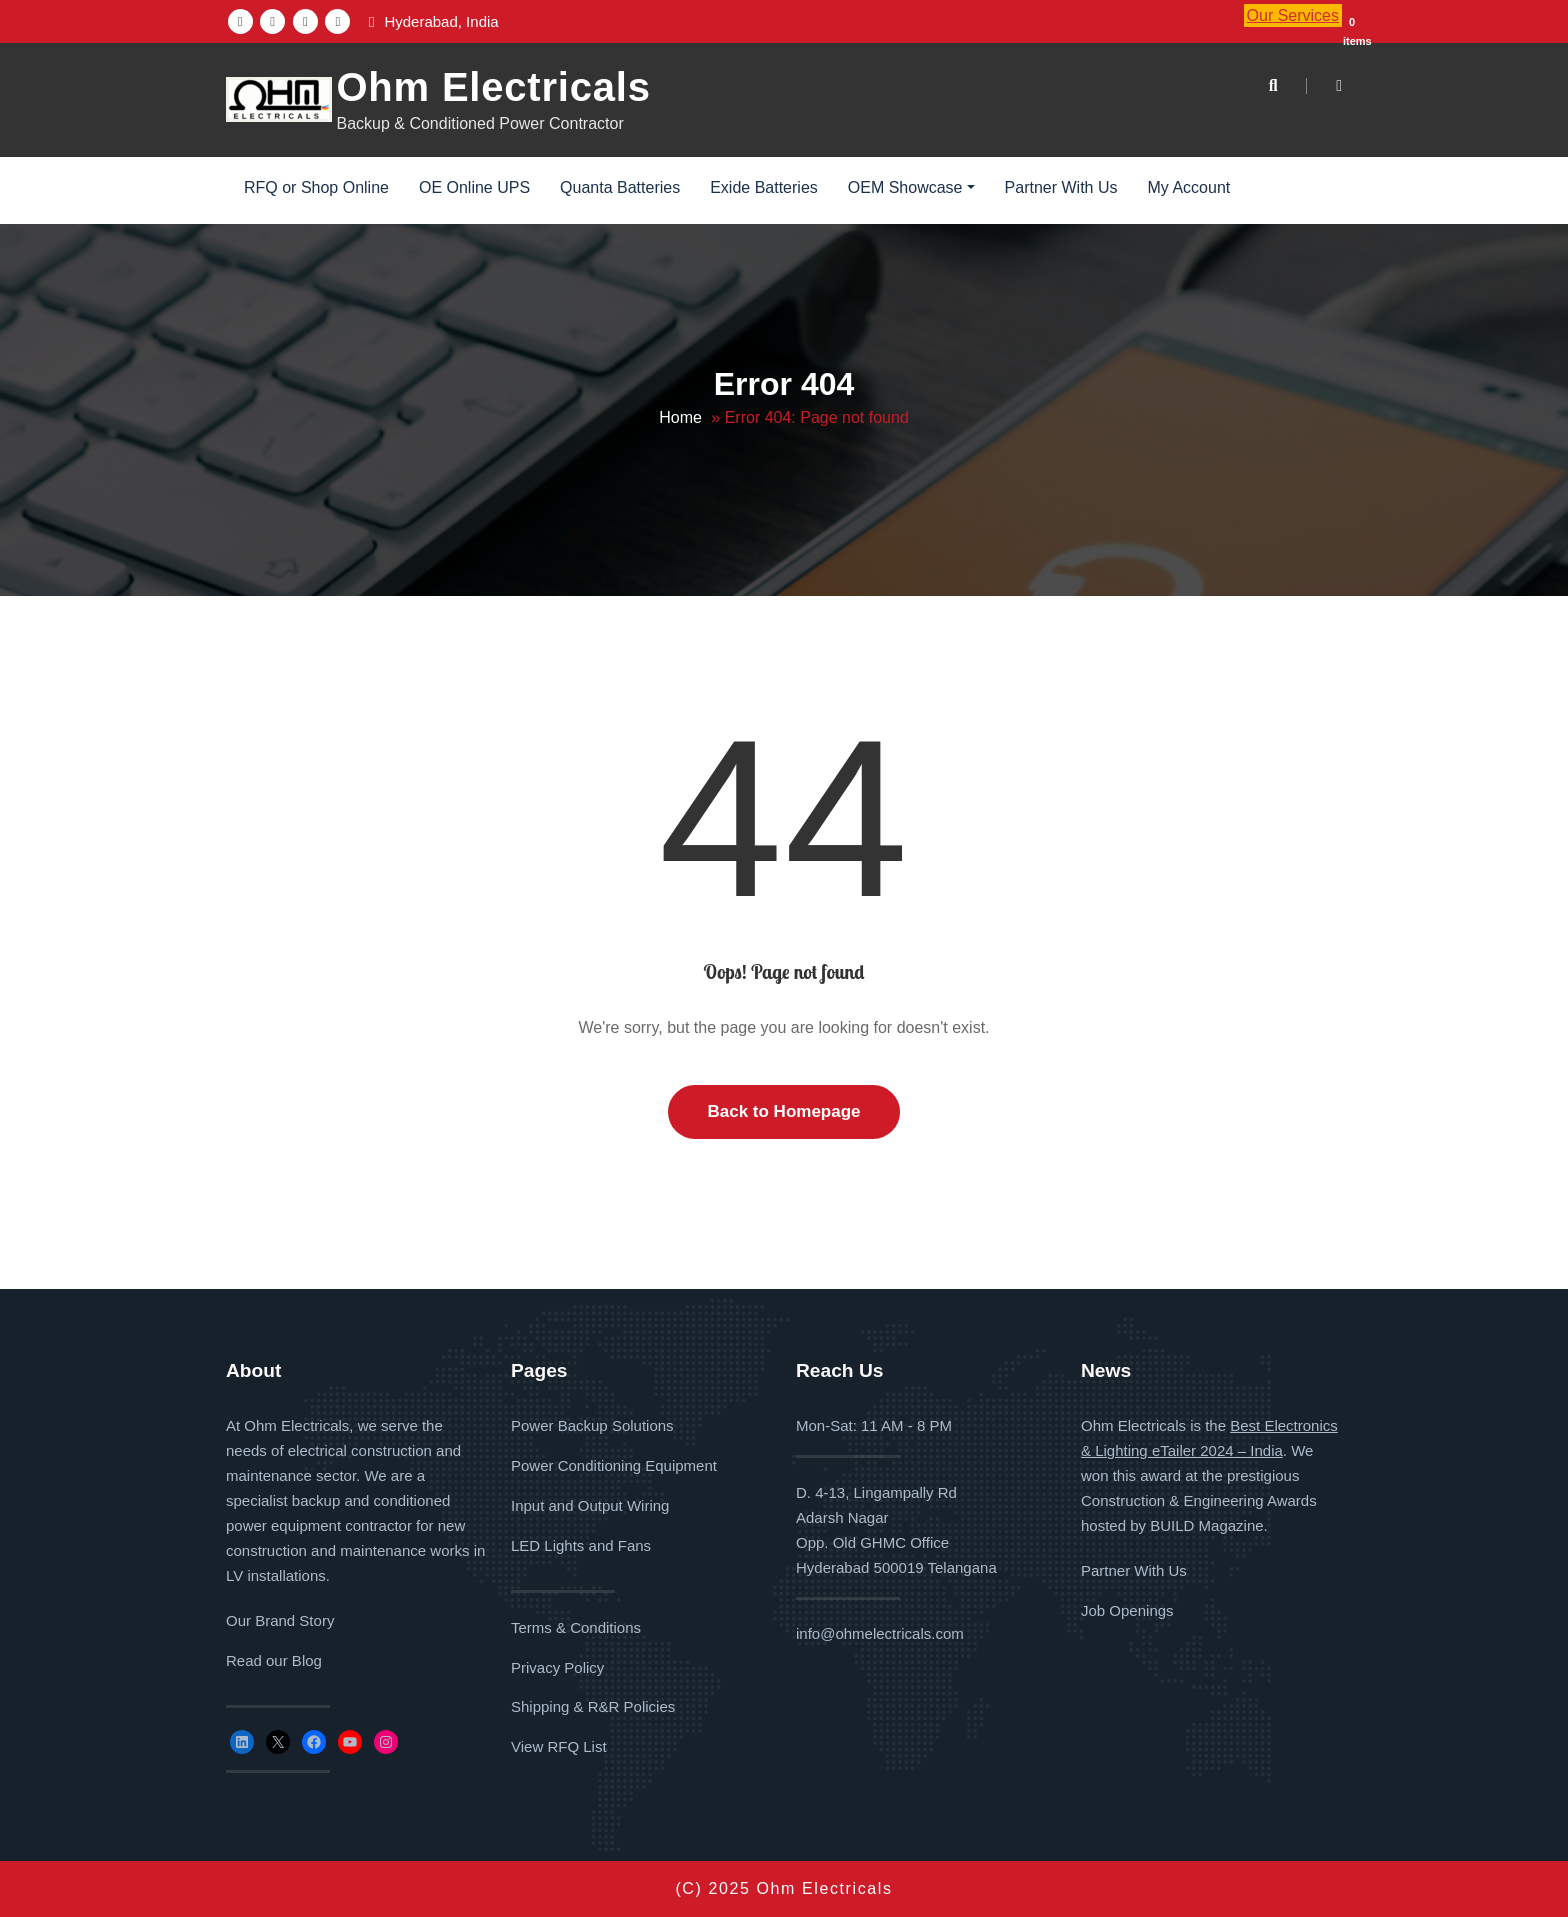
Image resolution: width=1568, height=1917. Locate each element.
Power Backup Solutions (592, 1425)
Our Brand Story (280, 1620)
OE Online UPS (474, 187)
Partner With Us (1061, 187)
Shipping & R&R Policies (593, 1707)
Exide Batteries (764, 187)
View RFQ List (559, 1746)
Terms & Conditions (576, 1627)
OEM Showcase (911, 187)
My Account (1189, 187)
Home (680, 417)
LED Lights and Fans (581, 1545)
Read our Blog (274, 1660)
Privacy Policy (557, 1667)
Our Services (1293, 15)
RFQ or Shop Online (316, 187)
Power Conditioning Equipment (614, 1465)
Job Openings (1127, 1610)
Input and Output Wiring (590, 1505)
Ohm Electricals (493, 87)
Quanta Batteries (620, 187)
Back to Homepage (783, 1111)
